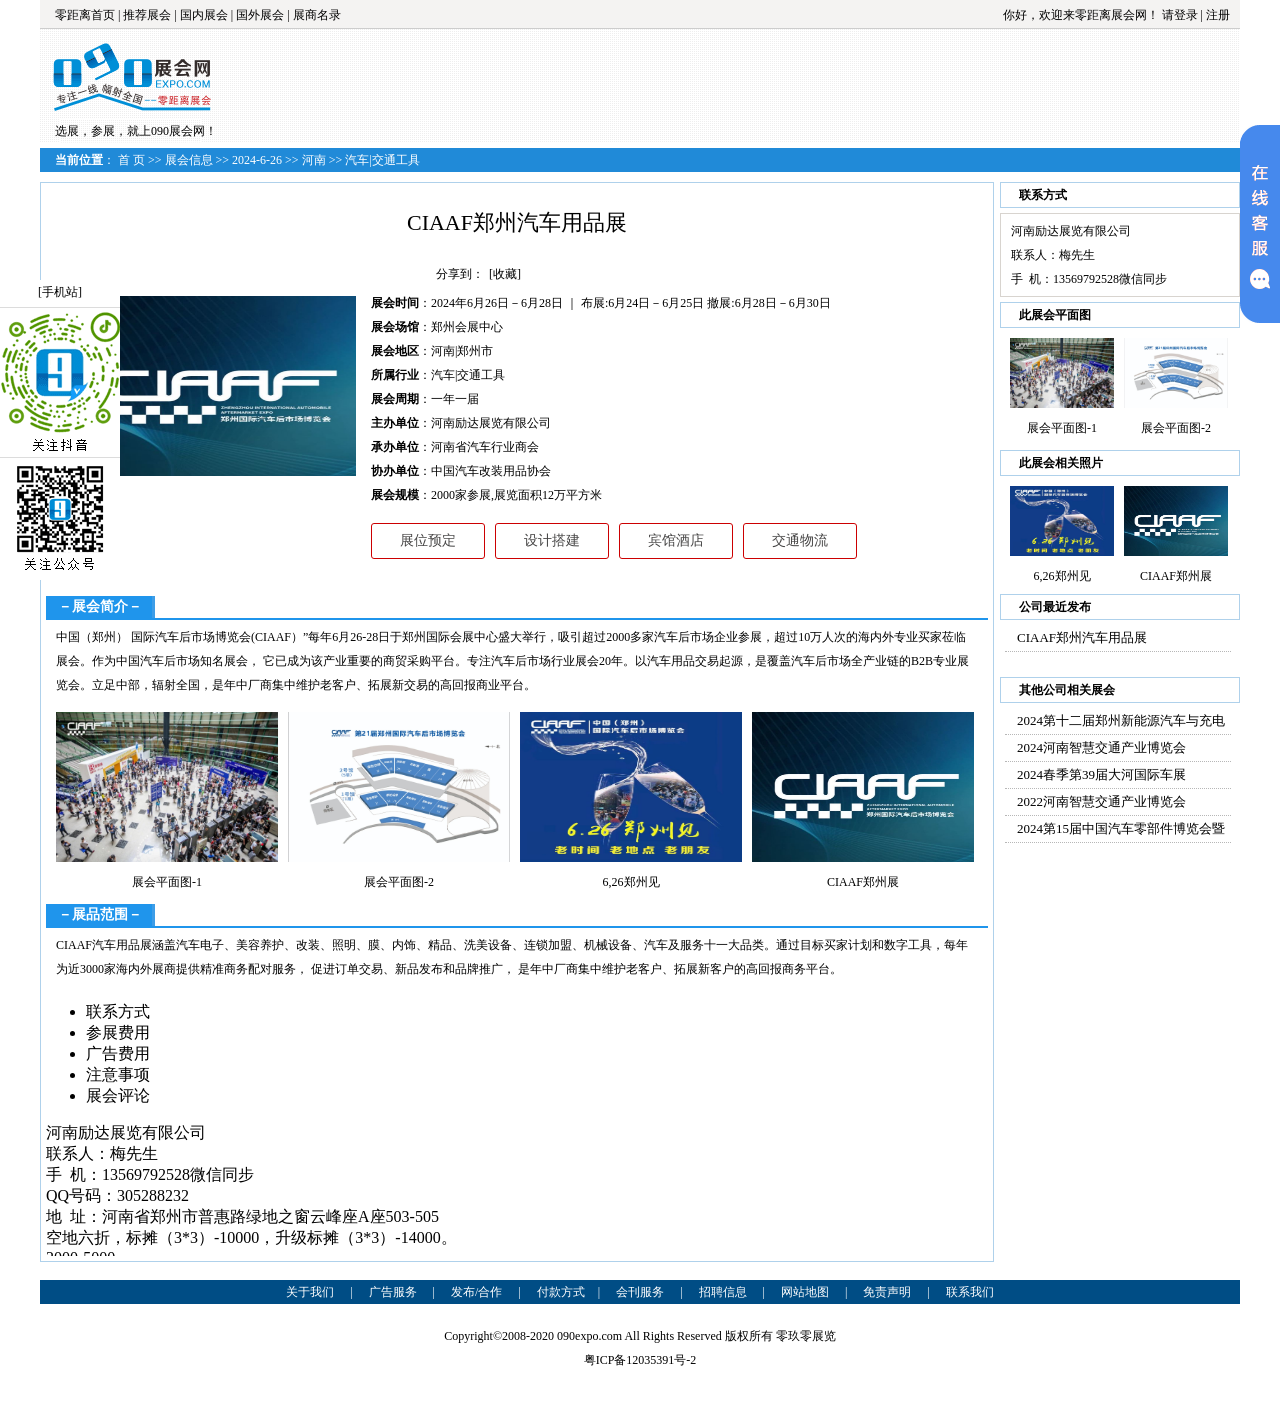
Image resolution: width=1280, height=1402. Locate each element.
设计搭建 (552, 540)
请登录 (1180, 15)
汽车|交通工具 (382, 160)
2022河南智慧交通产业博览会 (1101, 801)
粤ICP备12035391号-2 (640, 1360)
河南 (314, 160)
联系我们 (970, 1292)
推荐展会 (147, 15)
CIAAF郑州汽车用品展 (1082, 637)
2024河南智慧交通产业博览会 (1101, 747)
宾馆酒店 (676, 540)
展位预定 (428, 540)
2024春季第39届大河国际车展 (1101, 774)
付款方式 (561, 1292)
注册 (1218, 15)
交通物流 (800, 540)
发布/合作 (476, 1292)
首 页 (131, 160)
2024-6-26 (257, 160)
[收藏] (505, 274)
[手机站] (60, 292)
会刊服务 (640, 1292)
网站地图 (805, 1292)
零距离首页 (85, 15)
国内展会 (204, 15)
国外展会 (260, 15)
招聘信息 (723, 1292)
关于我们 (310, 1292)
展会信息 (189, 160)
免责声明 (887, 1292)
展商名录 (317, 15)
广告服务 (393, 1292)
